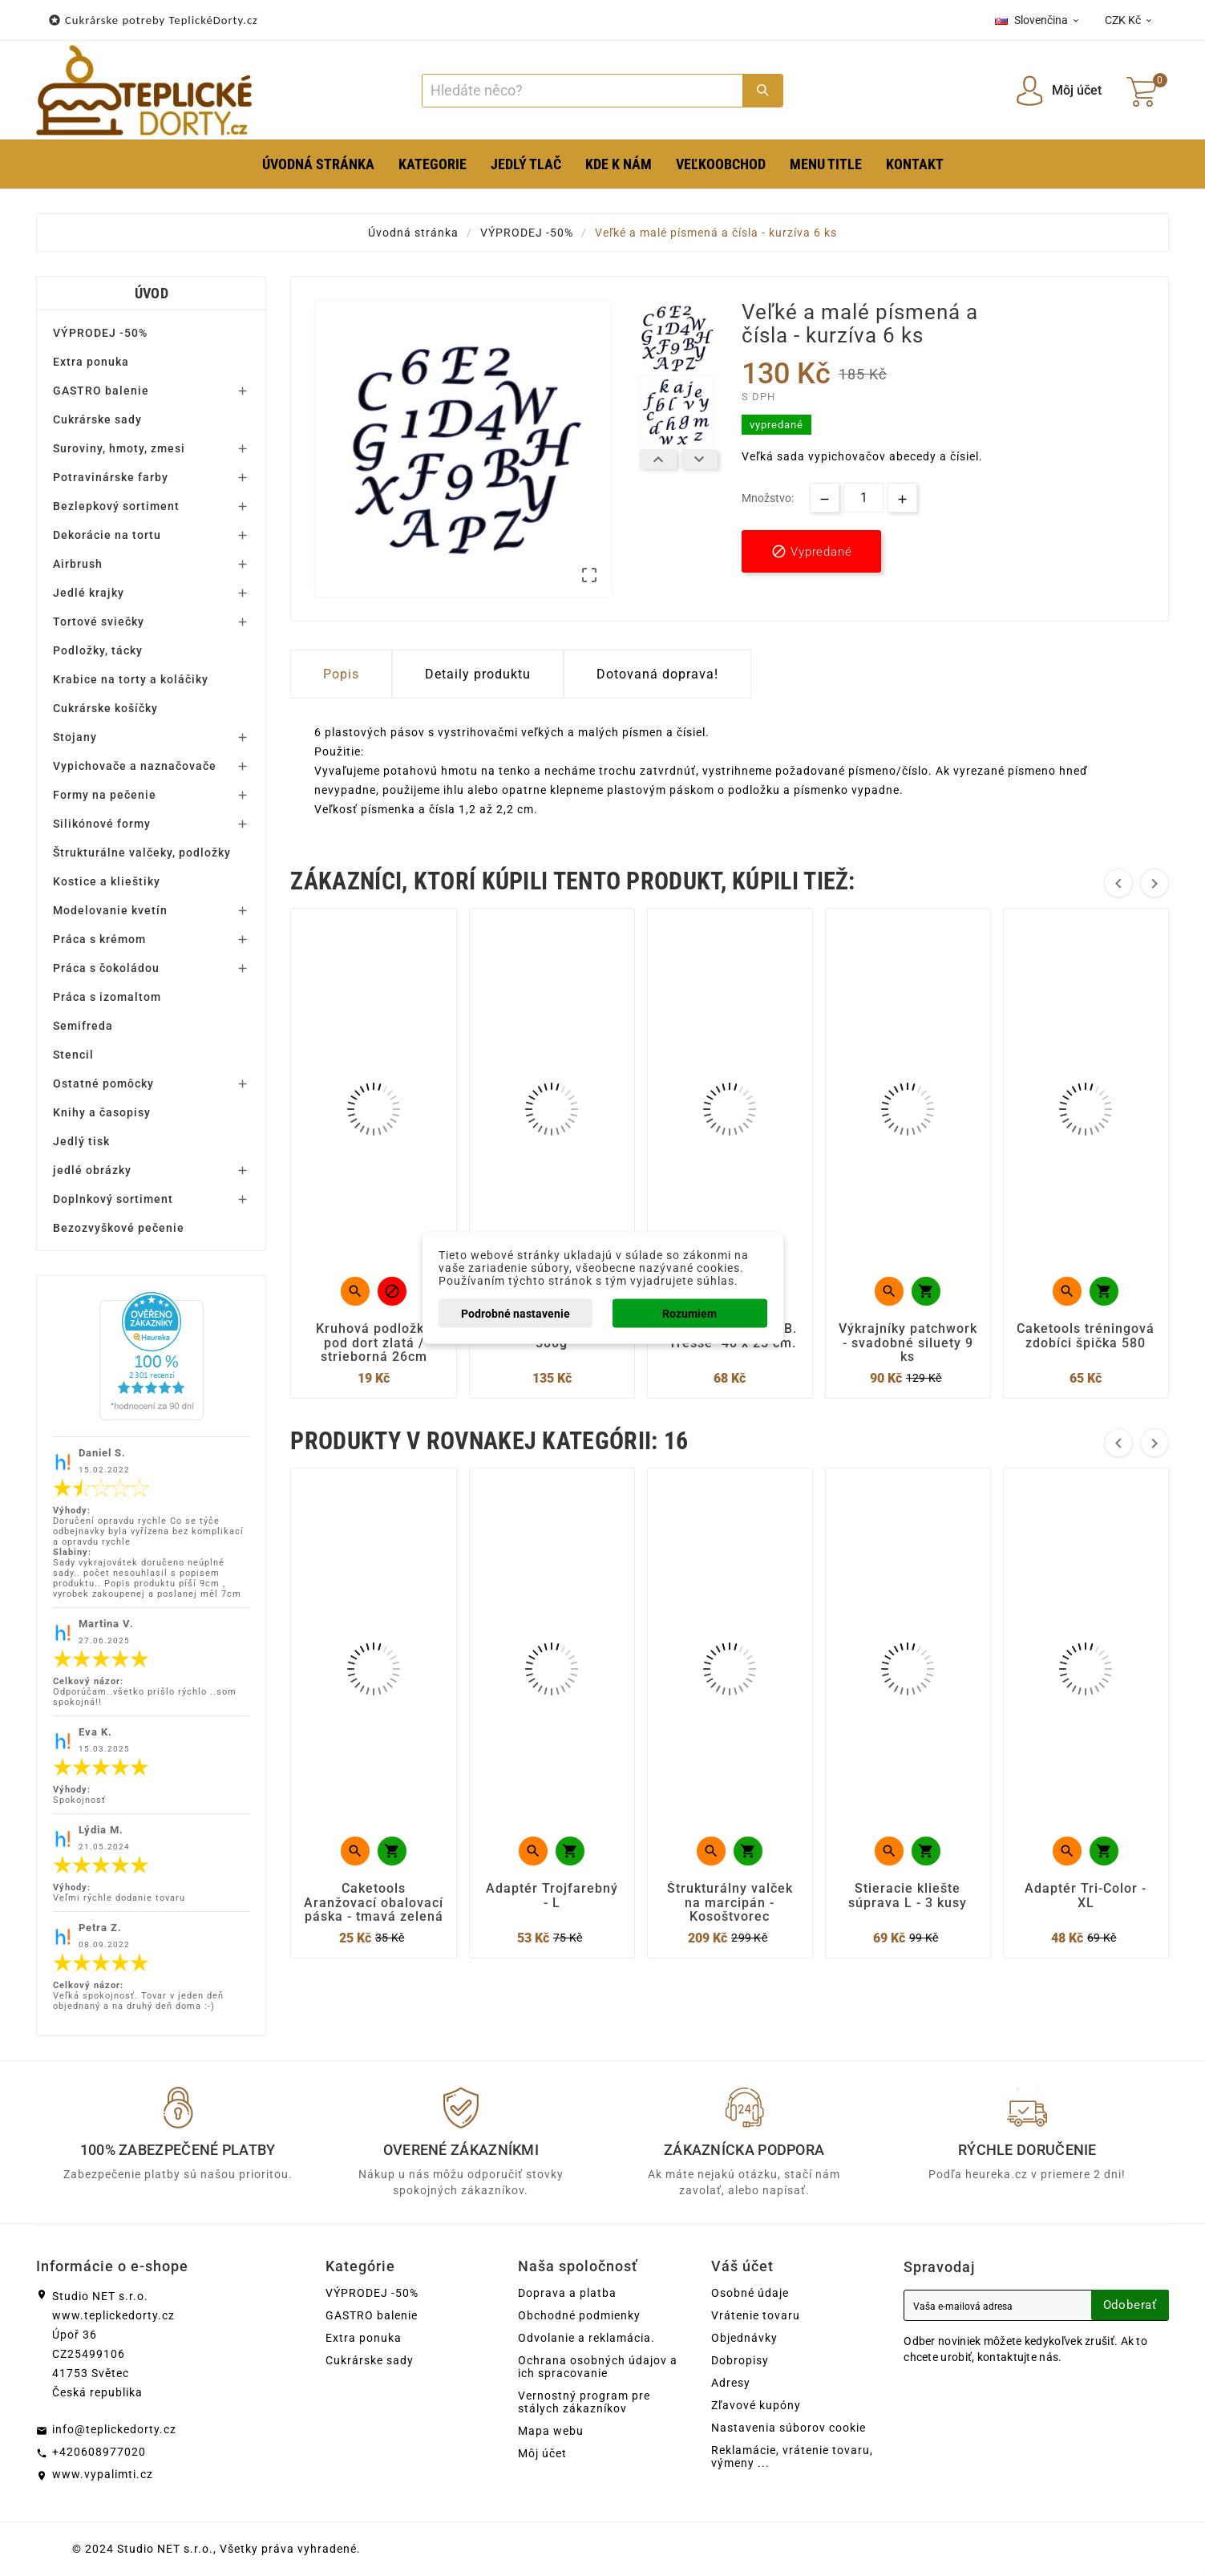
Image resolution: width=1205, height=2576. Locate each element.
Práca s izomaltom (107, 996)
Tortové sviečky (98, 621)
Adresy (730, 2382)
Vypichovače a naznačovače (134, 765)
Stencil (73, 1054)
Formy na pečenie (104, 794)
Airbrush (78, 563)
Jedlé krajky (88, 592)
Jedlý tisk (81, 1141)
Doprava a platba (567, 2292)
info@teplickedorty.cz (114, 2429)
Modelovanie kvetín (110, 910)
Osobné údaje (750, 2292)
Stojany (75, 737)
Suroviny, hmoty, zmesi (119, 448)
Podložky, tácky (98, 650)
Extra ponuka (91, 361)
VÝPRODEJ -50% (100, 332)
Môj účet (542, 2453)
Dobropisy (740, 2360)
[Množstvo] (863, 497)
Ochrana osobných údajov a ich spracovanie (597, 2367)
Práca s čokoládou (106, 968)
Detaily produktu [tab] (478, 674)
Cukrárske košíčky (105, 708)
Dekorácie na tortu (107, 535)
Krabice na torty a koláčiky (130, 679)
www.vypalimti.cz (102, 2474)
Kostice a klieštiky (106, 881)
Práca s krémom (99, 939)
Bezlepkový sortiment (116, 506)
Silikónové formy (102, 823)
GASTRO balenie (101, 390)
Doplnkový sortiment (113, 1199)
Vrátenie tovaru (755, 2315)
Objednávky (744, 2337)
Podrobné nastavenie (515, 1313)
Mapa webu (551, 2430)
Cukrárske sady (97, 419)
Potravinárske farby (110, 477)
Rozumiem (689, 1313)
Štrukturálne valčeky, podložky (142, 852)
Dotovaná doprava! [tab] (657, 674)
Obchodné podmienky (579, 2315)
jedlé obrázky (92, 1170)
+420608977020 (99, 2451)
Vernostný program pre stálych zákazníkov (584, 2402)
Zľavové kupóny (756, 2405)
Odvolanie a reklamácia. (586, 2337)
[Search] (582, 91)
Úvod (151, 293)
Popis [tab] (341, 674)
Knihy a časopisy (102, 1112)
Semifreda (83, 1025)
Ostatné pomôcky (103, 1083)
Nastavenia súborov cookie (788, 2427)
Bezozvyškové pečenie (118, 1227)
